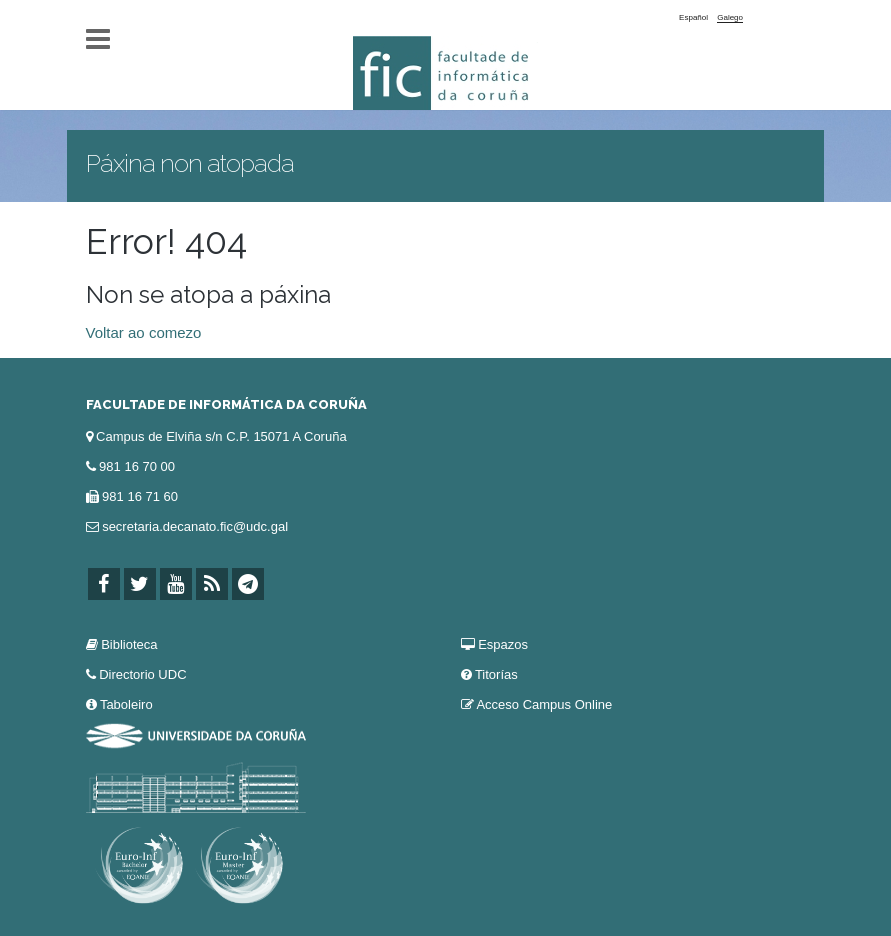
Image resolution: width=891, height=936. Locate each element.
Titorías (496, 674)
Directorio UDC (142, 674)
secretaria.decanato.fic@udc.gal (195, 526)
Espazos (503, 644)
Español (693, 17)
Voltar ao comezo (144, 332)
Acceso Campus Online (544, 704)
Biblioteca (129, 644)
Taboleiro (126, 704)
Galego (730, 17)
